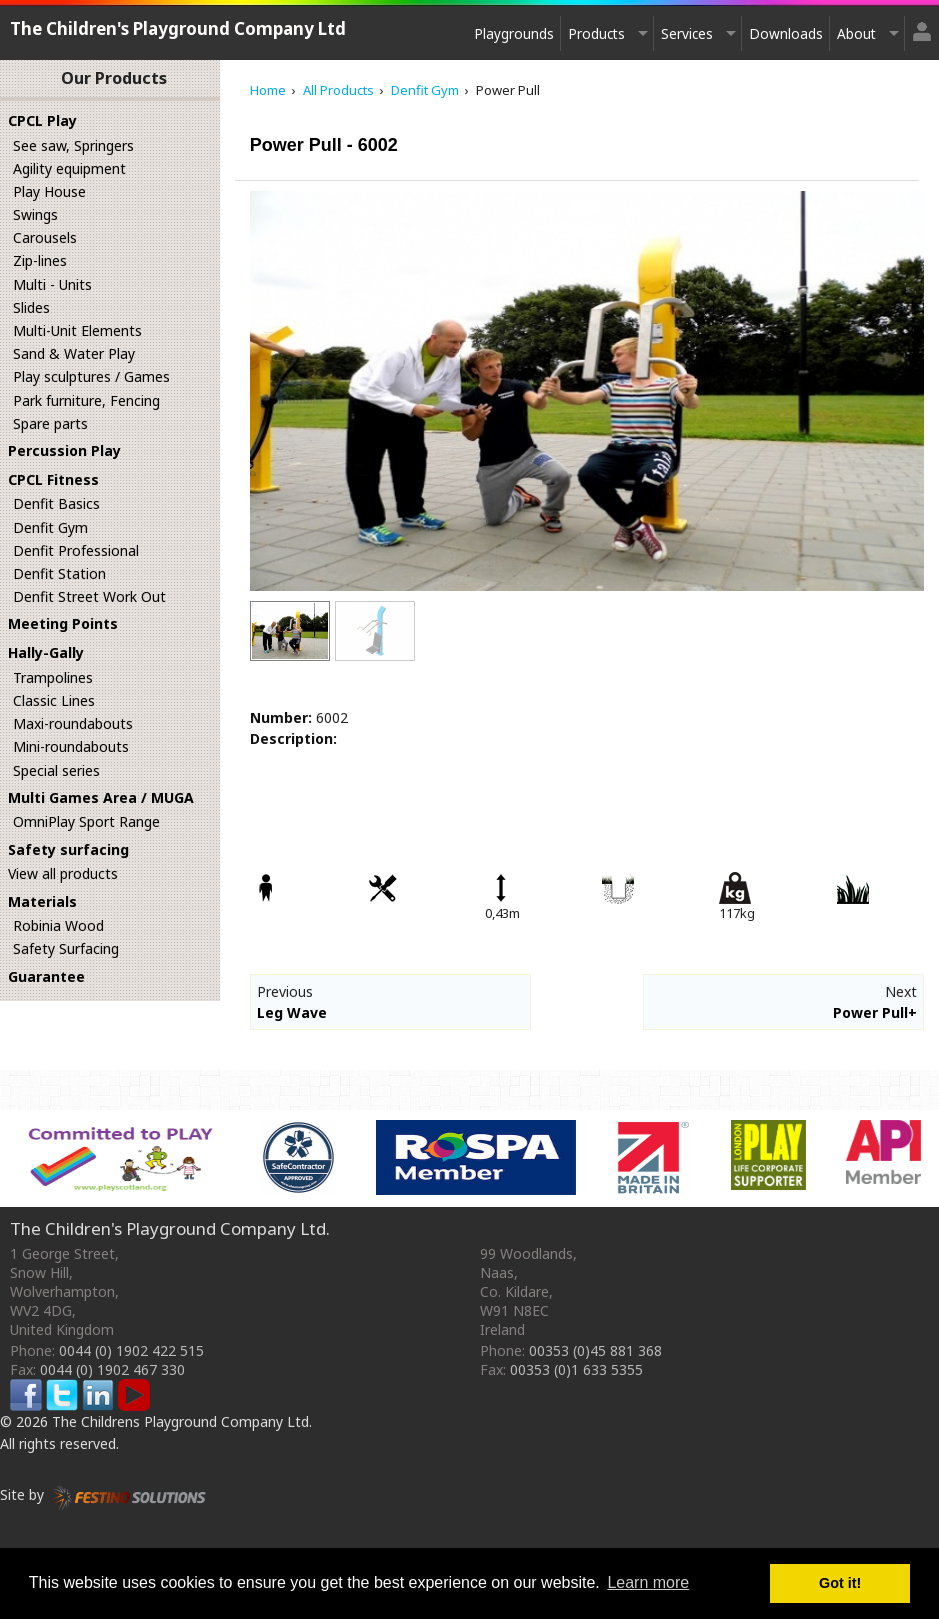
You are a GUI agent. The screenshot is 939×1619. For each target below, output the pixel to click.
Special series (56, 770)
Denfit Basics (56, 503)
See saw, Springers (73, 145)
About (856, 33)
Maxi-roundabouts (73, 723)
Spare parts (50, 423)
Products (596, 33)
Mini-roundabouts (71, 746)
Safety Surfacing (66, 948)
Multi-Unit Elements (77, 330)
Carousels (45, 237)
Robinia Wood (58, 925)
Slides (31, 307)
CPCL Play (42, 120)
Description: (293, 738)
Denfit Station (59, 573)
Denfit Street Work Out (89, 596)
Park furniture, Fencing (86, 400)
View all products (63, 873)
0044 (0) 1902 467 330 (112, 1369)
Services (687, 33)
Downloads (786, 33)
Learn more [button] (648, 1582)
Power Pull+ (875, 1012)
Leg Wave (292, 1012)
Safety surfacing (68, 849)
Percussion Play (64, 450)
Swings (35, 214)
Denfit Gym (50, 527)
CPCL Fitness (53, 479)
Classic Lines (54, 700)
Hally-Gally (46, 652)
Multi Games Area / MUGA (101, 797)
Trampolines (53, 677)
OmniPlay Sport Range (86, 821)
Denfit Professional (76, 550)
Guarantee (46, 976)
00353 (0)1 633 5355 (576, 1369)
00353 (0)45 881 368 (595, 1350)
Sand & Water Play (74, 353)
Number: (281, 717)
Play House (49, 191)
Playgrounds (514, 33)
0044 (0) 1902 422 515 (131, 1350)
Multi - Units (52, 284)
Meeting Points (63, 623)
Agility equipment (69, 168)
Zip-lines (40, 260)
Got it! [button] (840, 1583)
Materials (42, 901)
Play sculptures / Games (91, 376)
